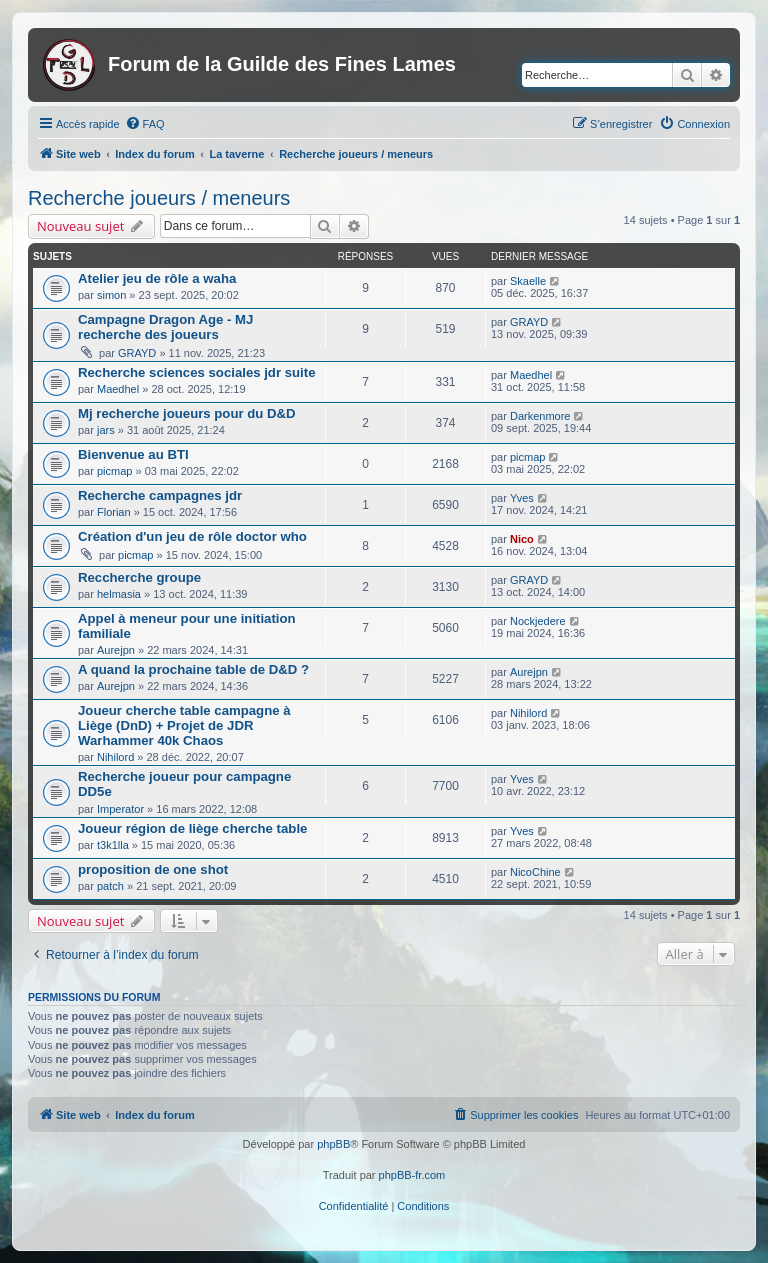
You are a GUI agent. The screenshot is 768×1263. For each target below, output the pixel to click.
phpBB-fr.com (412, 1175)
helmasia (119, 594)
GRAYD (137, 353)
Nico (522, 539)
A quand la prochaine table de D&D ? (193, 669)
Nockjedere (538, 621)
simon (111, 295)
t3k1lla (113, 845)
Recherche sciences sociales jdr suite (197, 372)
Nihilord (115, 757)
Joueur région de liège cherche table (192, 828)
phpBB (333, 1144)
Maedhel (118, 389)
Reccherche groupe (139, 577)
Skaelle (528, 281)
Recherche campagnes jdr (160, 495)
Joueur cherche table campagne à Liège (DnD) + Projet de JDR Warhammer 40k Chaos (184, 725)
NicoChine (535, 872)
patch (110, 886)
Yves (522, 498)
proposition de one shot (153, 869)
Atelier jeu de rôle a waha (157, 278)
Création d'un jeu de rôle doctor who (192, 536)
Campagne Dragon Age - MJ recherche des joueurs (165, 327)
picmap (114, 471)
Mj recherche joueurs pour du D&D (187, 413)
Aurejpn (116, 650)
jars (106, 430)
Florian (114, 512)
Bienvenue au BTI (133, 454)
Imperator (120, 809)
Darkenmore (540, 416)
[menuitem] (145, 124)
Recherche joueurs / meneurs (159, 198)
